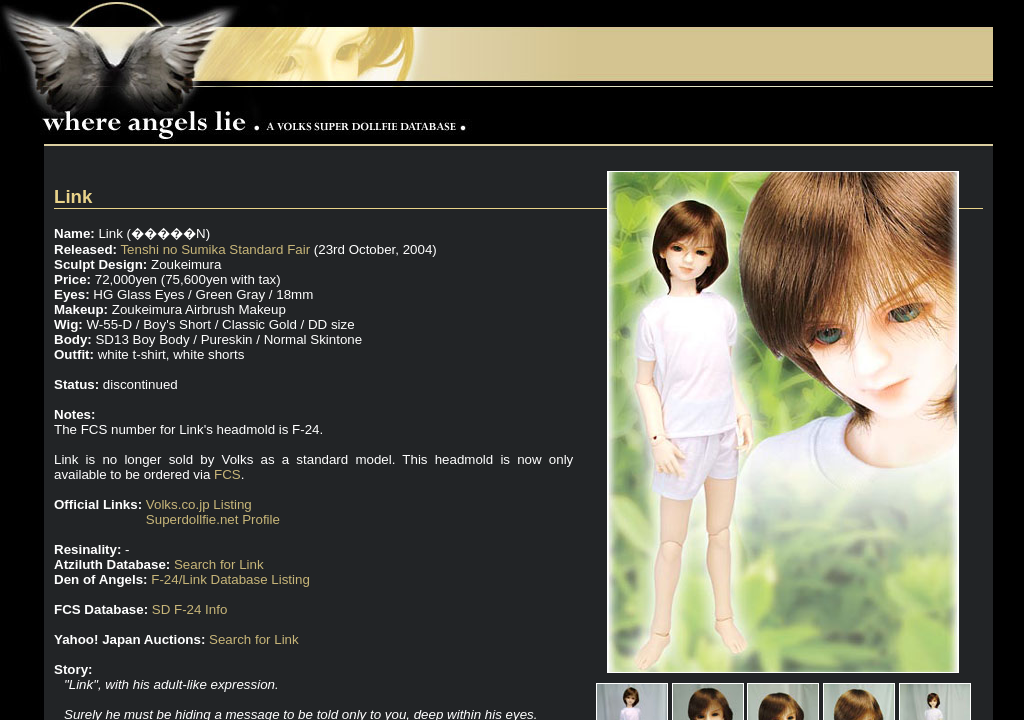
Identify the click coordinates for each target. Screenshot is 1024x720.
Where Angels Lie (259, 115)
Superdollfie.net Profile (213, 519)
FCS (227, 474)
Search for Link (219, 564)
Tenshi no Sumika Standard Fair (215, 249)
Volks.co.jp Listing (199, 504)
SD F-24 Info (190, 609)
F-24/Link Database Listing (230, 579)
